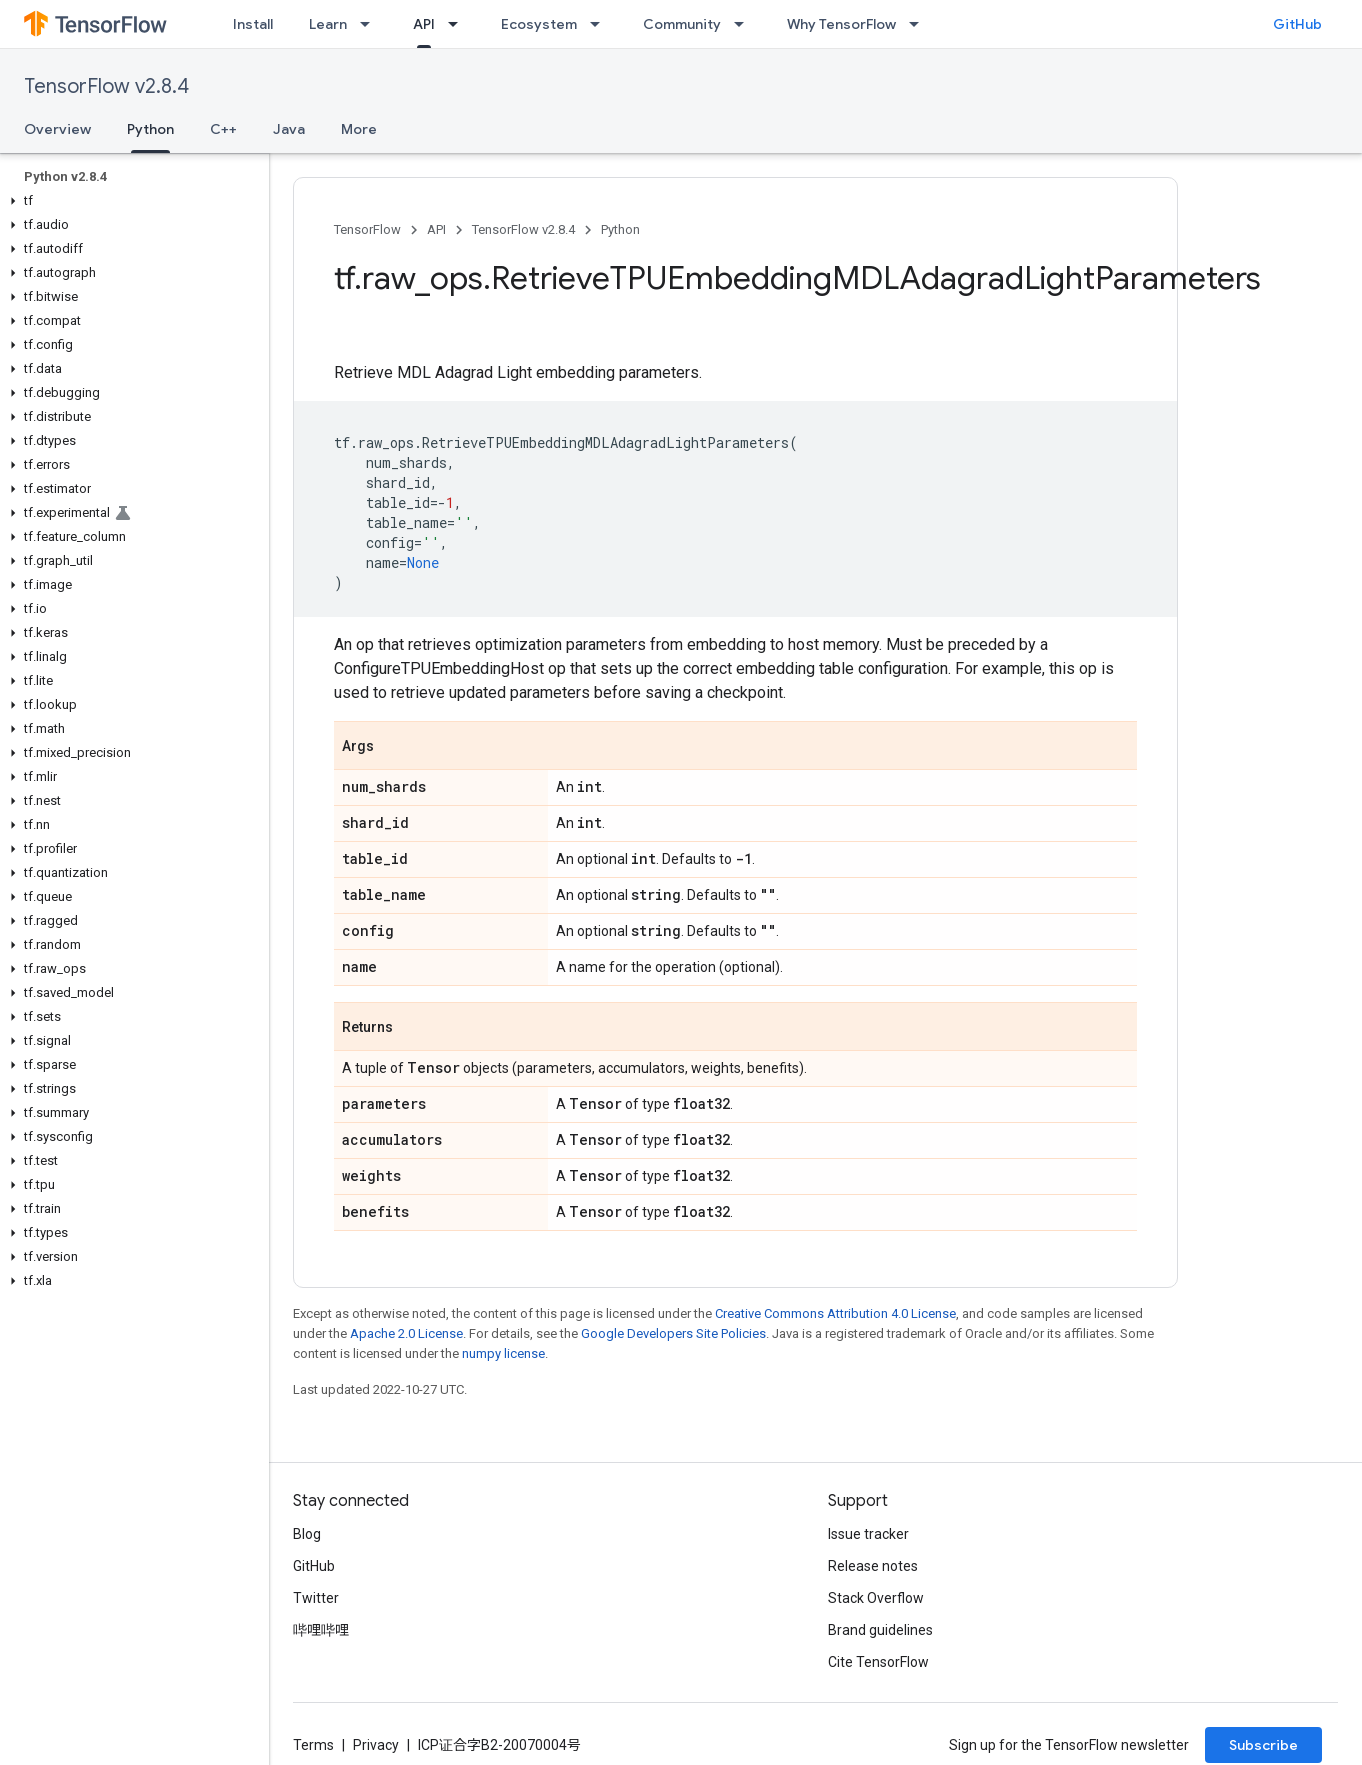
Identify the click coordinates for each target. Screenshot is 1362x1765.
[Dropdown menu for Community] (745, 24)
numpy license (503, 1353)
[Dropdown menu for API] (459, 24)
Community (682, 24)
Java (289, 129)
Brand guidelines (880, 1630)
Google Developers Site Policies (673, 1333)
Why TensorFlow (841, 24)
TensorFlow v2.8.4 (106, 86)
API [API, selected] (424, 24)
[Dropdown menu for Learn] (371, 24)
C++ (223, 129)
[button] (130, 201)
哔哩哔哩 (321, 1630)
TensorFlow (367, 229)
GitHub (1297, 24)
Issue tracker (868, 1534)
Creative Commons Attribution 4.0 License (835, 1313)
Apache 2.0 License (406, 1333)
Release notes (873, 1566)
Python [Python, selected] (150, 129)
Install (253, 24)
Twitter (316, 1598)
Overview (57, 129)
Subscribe (1263, 1745)
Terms (313, 1745)
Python (620, 229)
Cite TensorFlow (878, 1662)
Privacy (376, 1745)
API (436, 229)
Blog (307, 1534)
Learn (328, 24)
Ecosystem (539, 24)
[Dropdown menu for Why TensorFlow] (920, 24)
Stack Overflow (876, 1598)
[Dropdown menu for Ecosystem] (601, 24)
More (359, 129)
